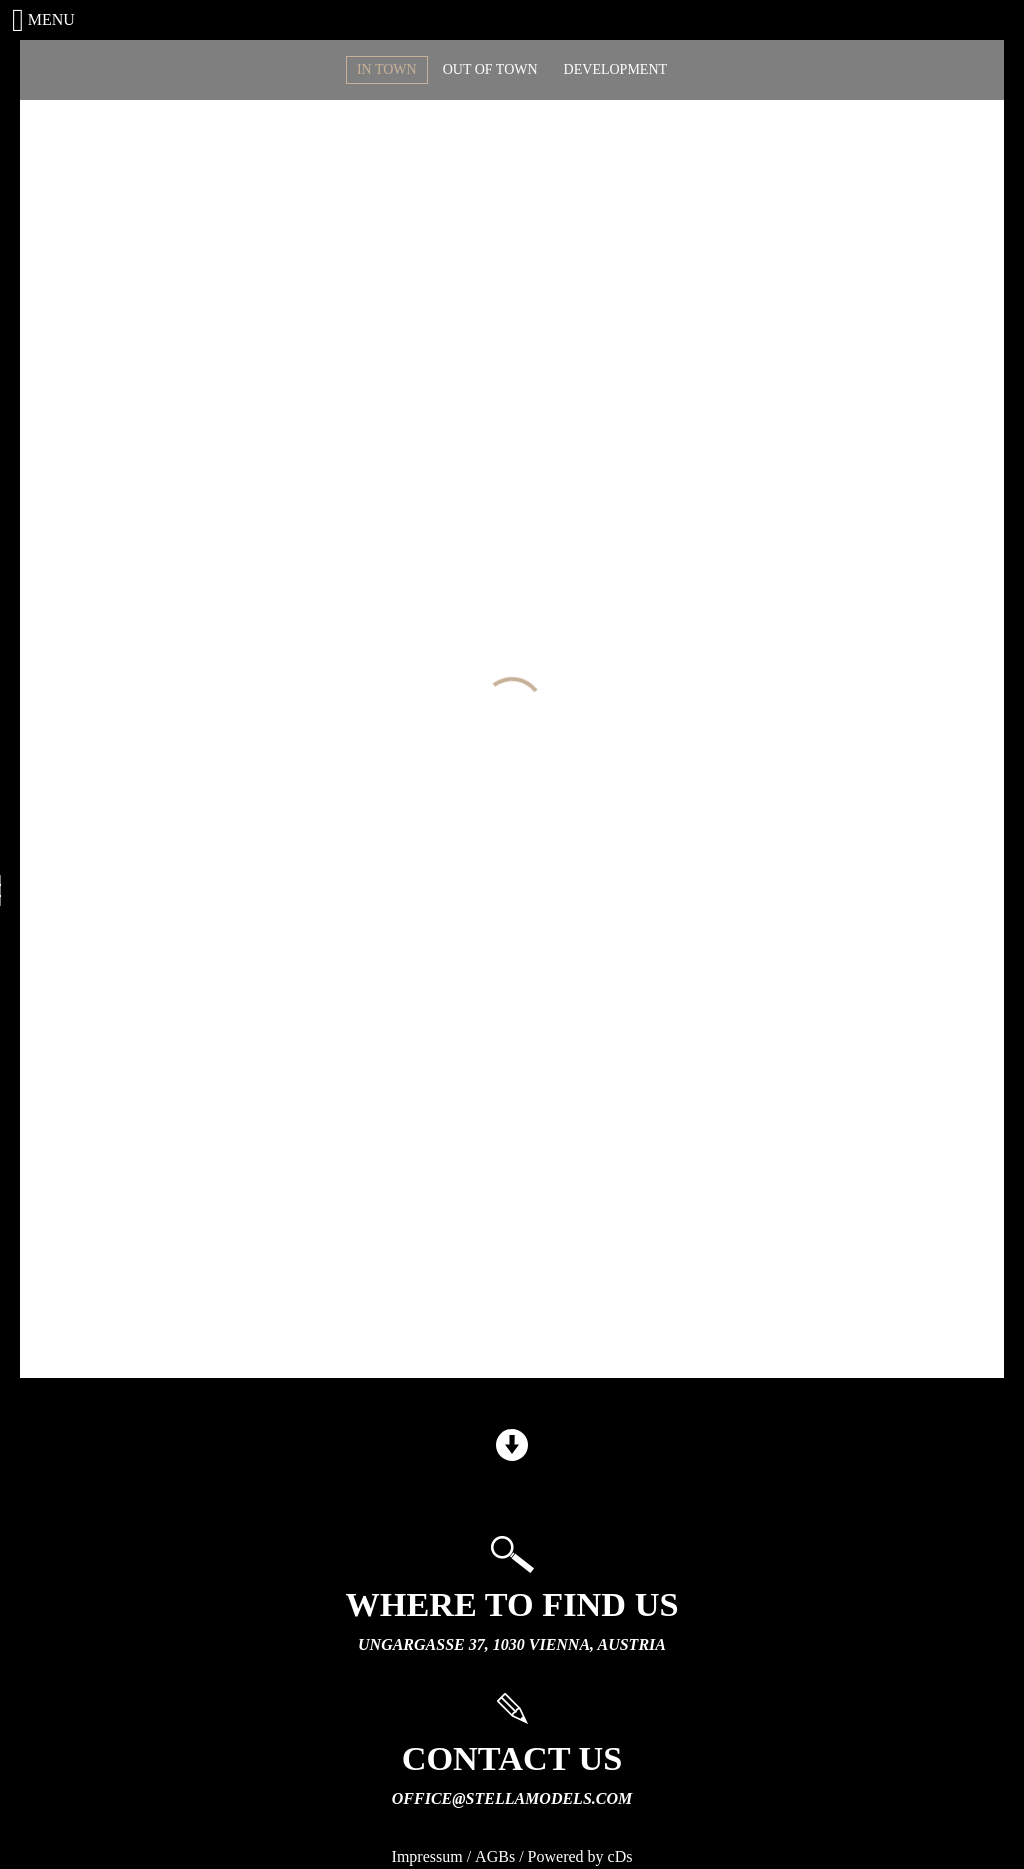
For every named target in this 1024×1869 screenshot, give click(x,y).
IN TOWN (387, 69)
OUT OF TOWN (490, 69)
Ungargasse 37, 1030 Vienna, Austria (512, 1644)
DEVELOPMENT (615, 69)
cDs (620, 1856)
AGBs (495, 1856)
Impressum (427, 1856)
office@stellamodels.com (512, 1798)
